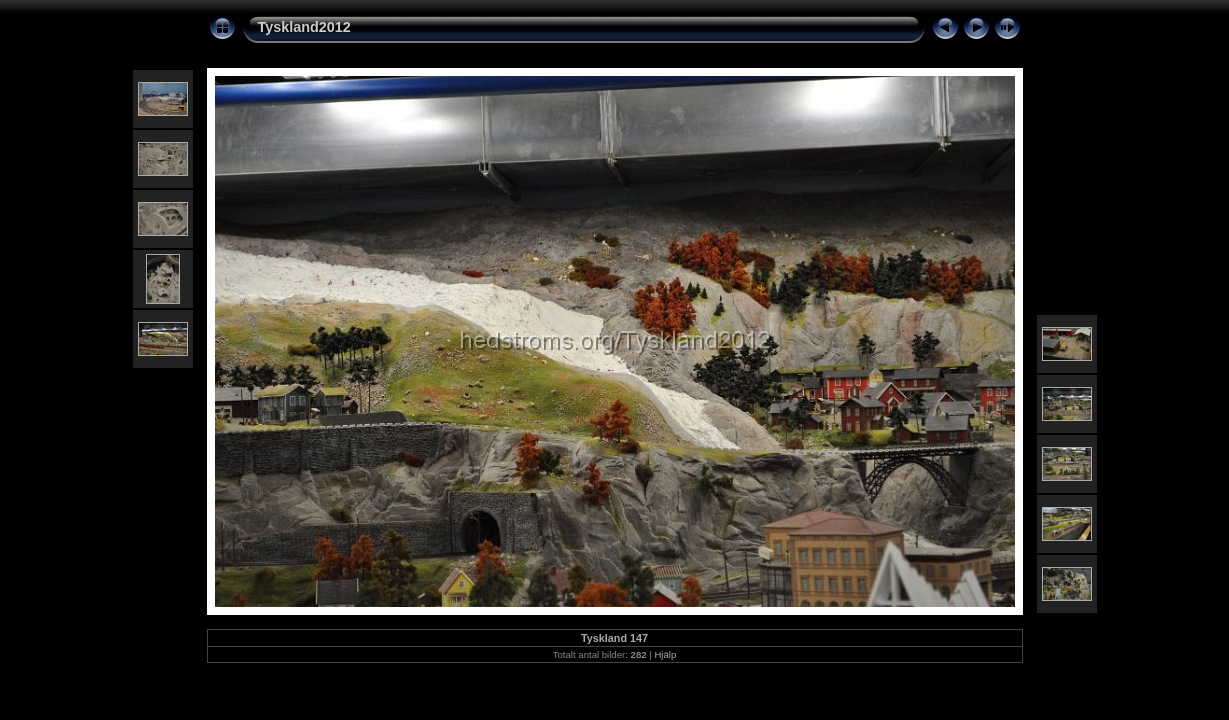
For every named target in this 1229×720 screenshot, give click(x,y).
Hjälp (665, 654)
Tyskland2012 (304, 27)
